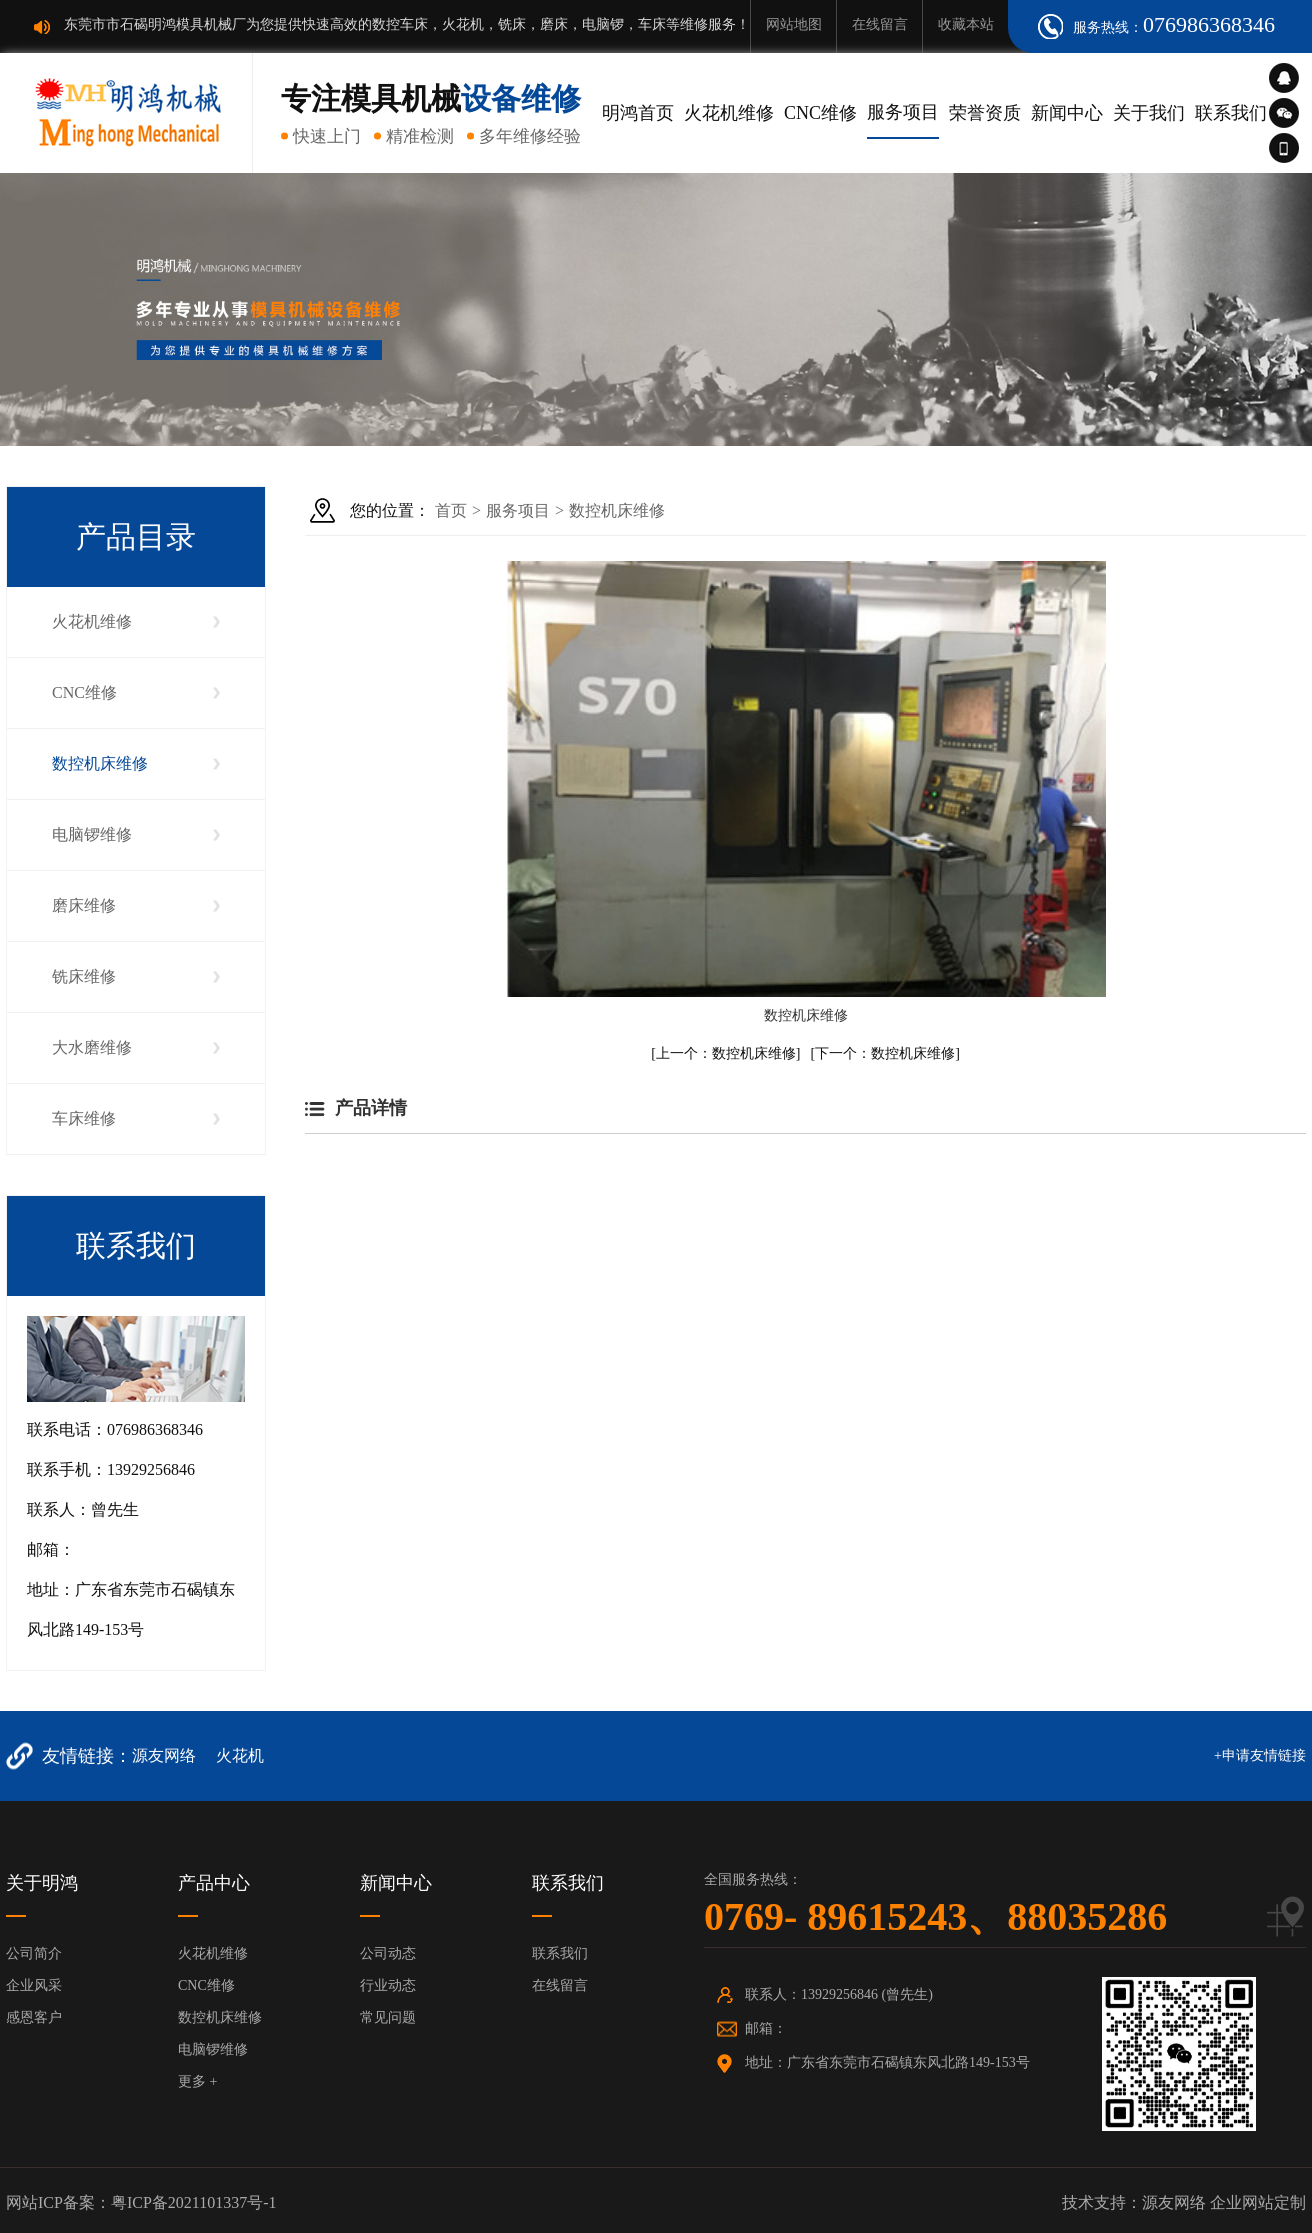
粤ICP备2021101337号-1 (194, 2202)
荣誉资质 (985, 113)
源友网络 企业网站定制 (1224, 2202)
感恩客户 (34, 2017)
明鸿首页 (638, 113)
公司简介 (34, 1953)
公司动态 (388, 1953)
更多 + (197, 2081)
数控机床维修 (100, 763)
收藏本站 (966, 24)
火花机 (240, 1755)
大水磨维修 (92, 1047)
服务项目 (903, 112)
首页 (451, 510)
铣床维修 (84, 976)
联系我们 (1231, 113)
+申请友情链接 (1260, 1755)
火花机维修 (729, 113)
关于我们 (1149, 113)
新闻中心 (1067, 113)
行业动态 (388, 1985)
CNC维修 (820, 113)
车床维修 (84, 1118)
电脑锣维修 (92, 834)
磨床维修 (84, 905)
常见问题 (388, 2017)
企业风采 (34, 1985)
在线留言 (880, 24)
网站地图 (794, 24)
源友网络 (164, 1755)
